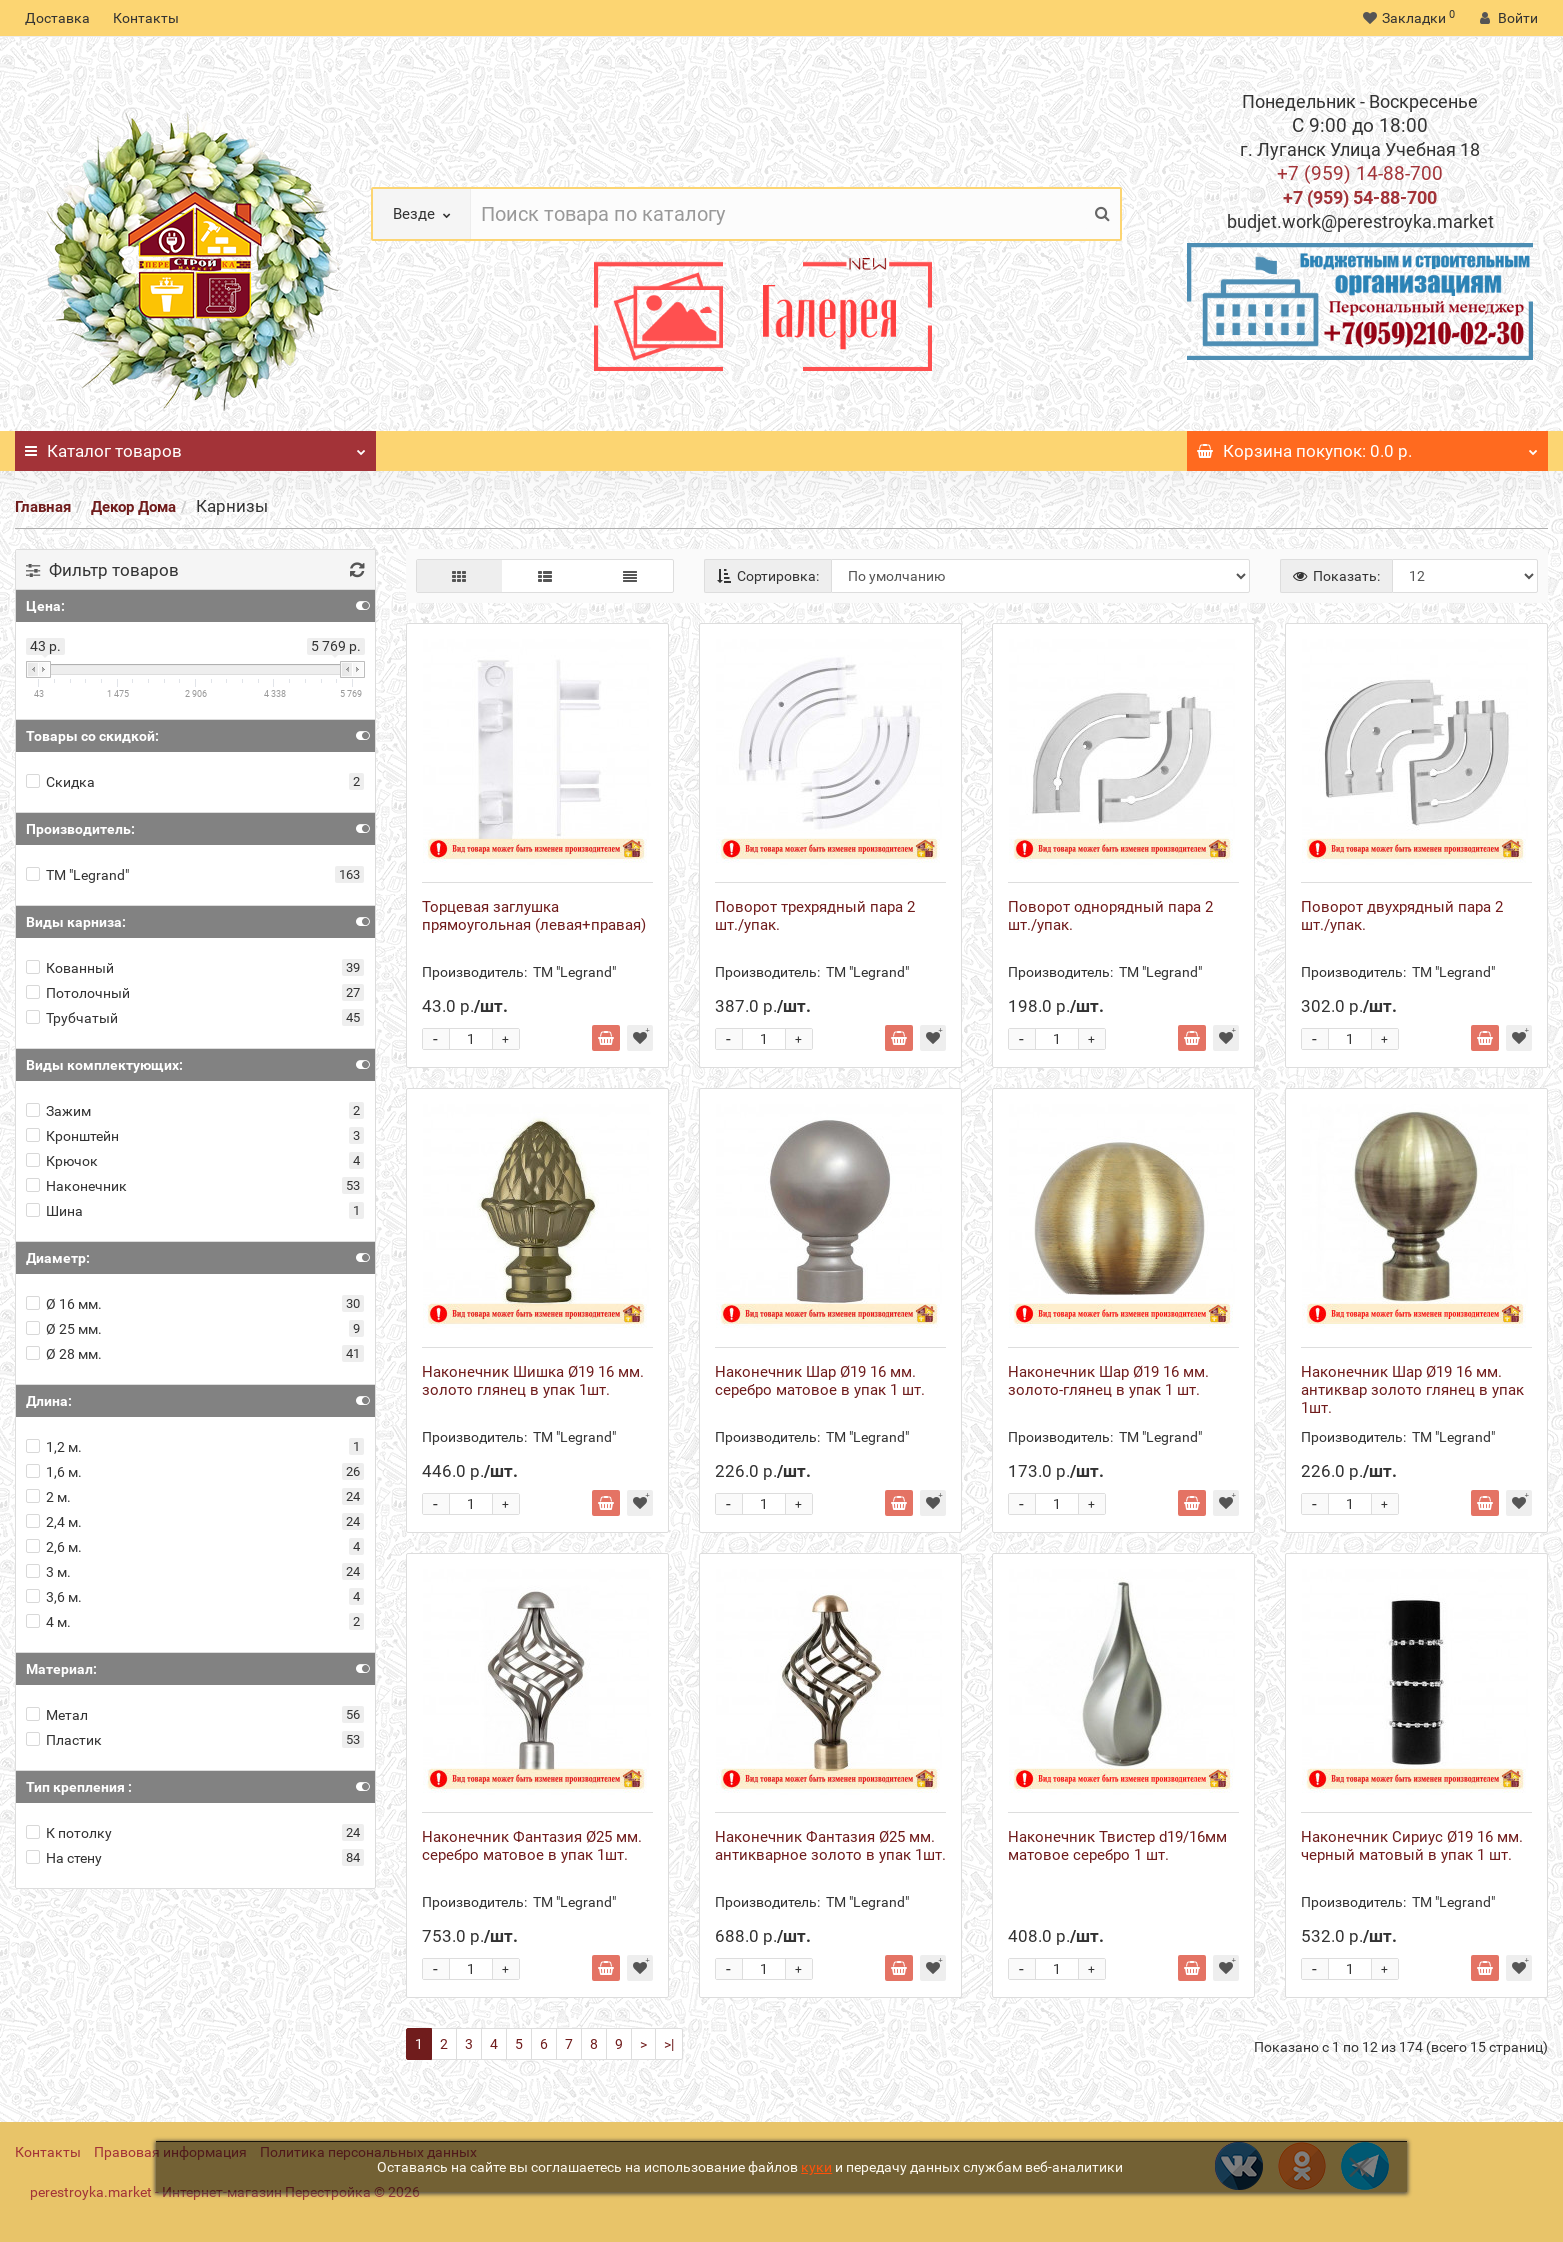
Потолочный (78, 993)
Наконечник (76, 1186)
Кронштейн (72, 1136)
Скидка (60, 782)
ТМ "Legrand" (77, 875)
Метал (57, 1715)
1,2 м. (54, 1447)
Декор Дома (133, 507)
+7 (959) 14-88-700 (1360, 173)
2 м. (48, 1497)
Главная (43, 507)
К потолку (69, 1833)
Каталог (195, 446)
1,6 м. (54, 1472)
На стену (64, 1858)
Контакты (146, 18)
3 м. (48, 1572)
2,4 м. (54, 1522)
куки (816, 2167)
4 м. (48, 1622)
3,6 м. (54, 1597)
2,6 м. (54, 1547)
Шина (54, 1211)
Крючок (62, 1161)
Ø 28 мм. (64, 1354)
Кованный (70, 968)
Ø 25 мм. (64, 1329)
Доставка (57, 18)
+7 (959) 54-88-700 (1360, 197)
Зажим (58, 1111)
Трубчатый (72, 1018)
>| (669, 2044)
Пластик (64, 1740)
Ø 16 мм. (64, 1304)
